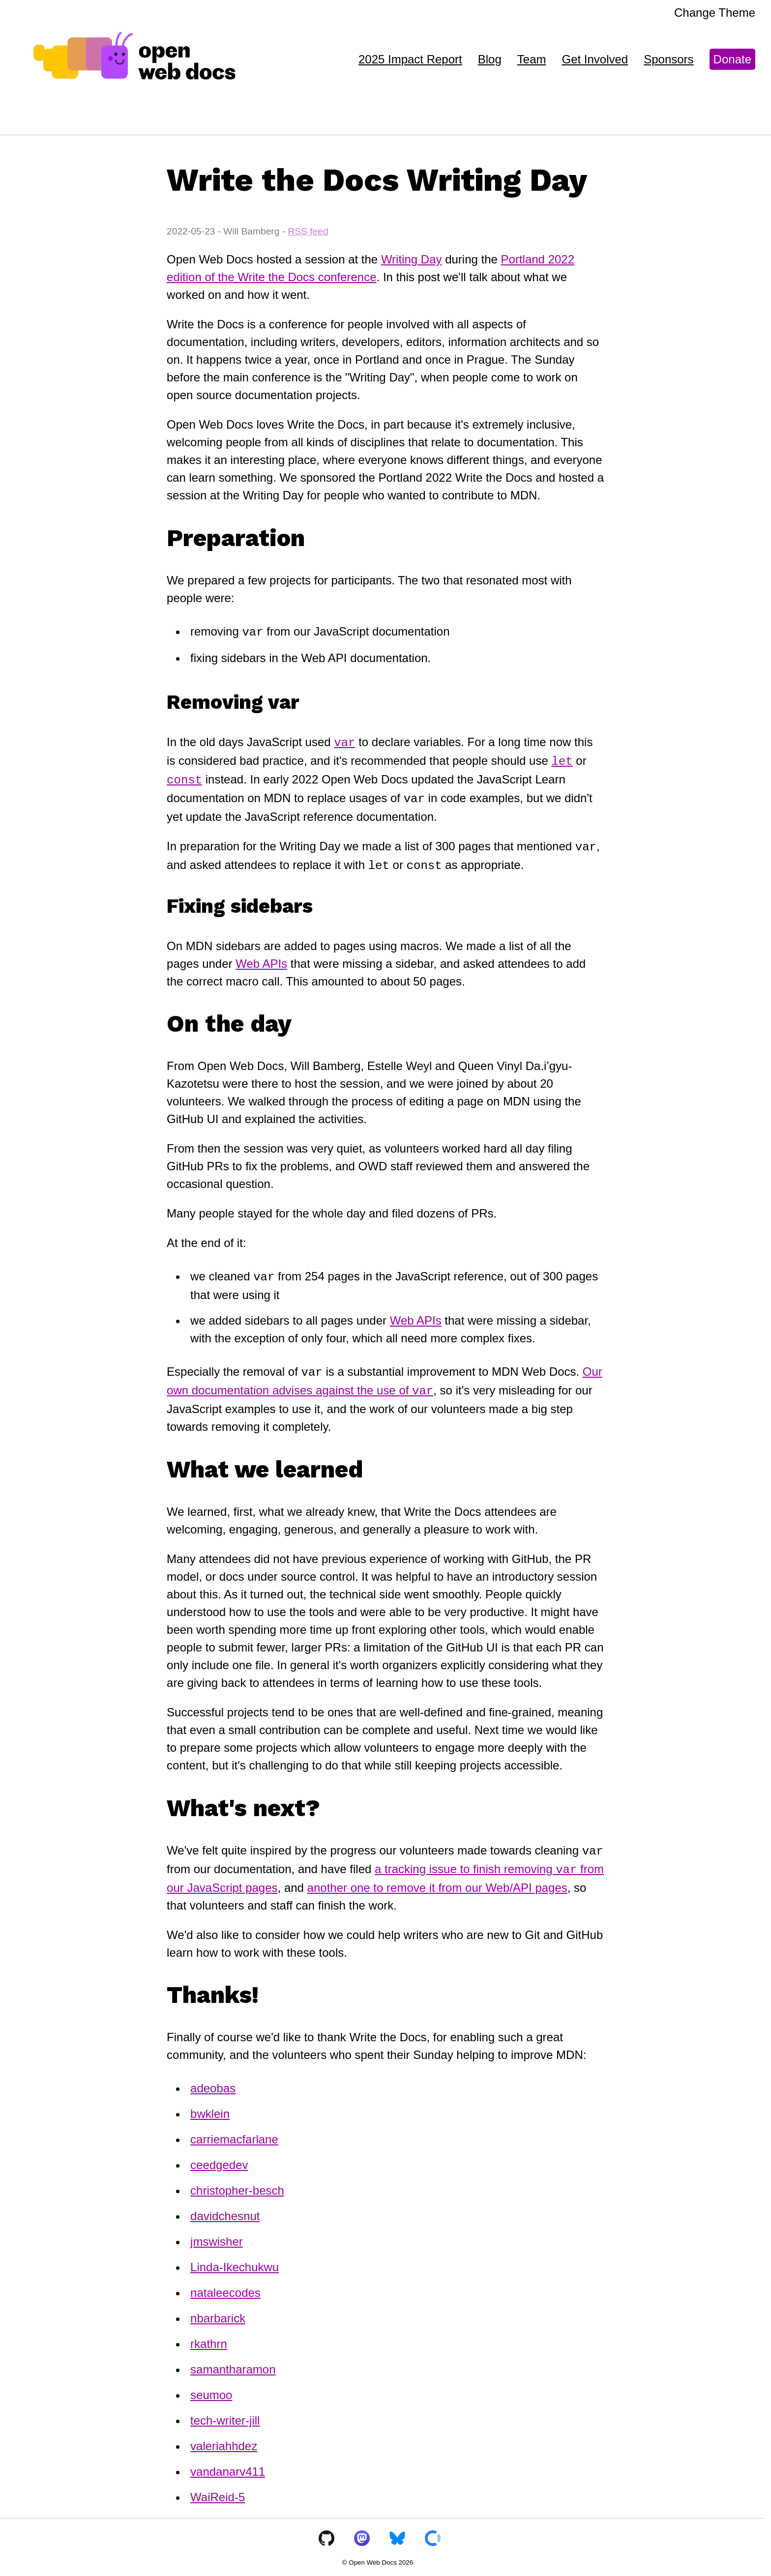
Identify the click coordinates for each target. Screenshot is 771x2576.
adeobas (213, 2082)
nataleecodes (225, 2286)
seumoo (211, 2389)
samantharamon (232, 2363)
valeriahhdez (223, 2440)
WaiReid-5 (217, 2491)
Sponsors (668, 59)
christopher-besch (237, 2184)
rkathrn (208, 2337)
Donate (732, 59)
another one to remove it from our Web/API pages (437, 1881)
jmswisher (216, 2235)
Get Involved (595, 59)
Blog (490, 59)
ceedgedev (219, 2159)
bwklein (210, 2107)
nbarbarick (217, 2312)
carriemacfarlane (234, 2133)
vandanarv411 (227, 2465)
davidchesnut (225, 2210)
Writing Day (411, 259)
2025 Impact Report (410, 59)
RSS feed (308, 231)
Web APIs (261, 960)
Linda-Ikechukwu (234, 2261)
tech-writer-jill (225, 2414)
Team (531, 59)
